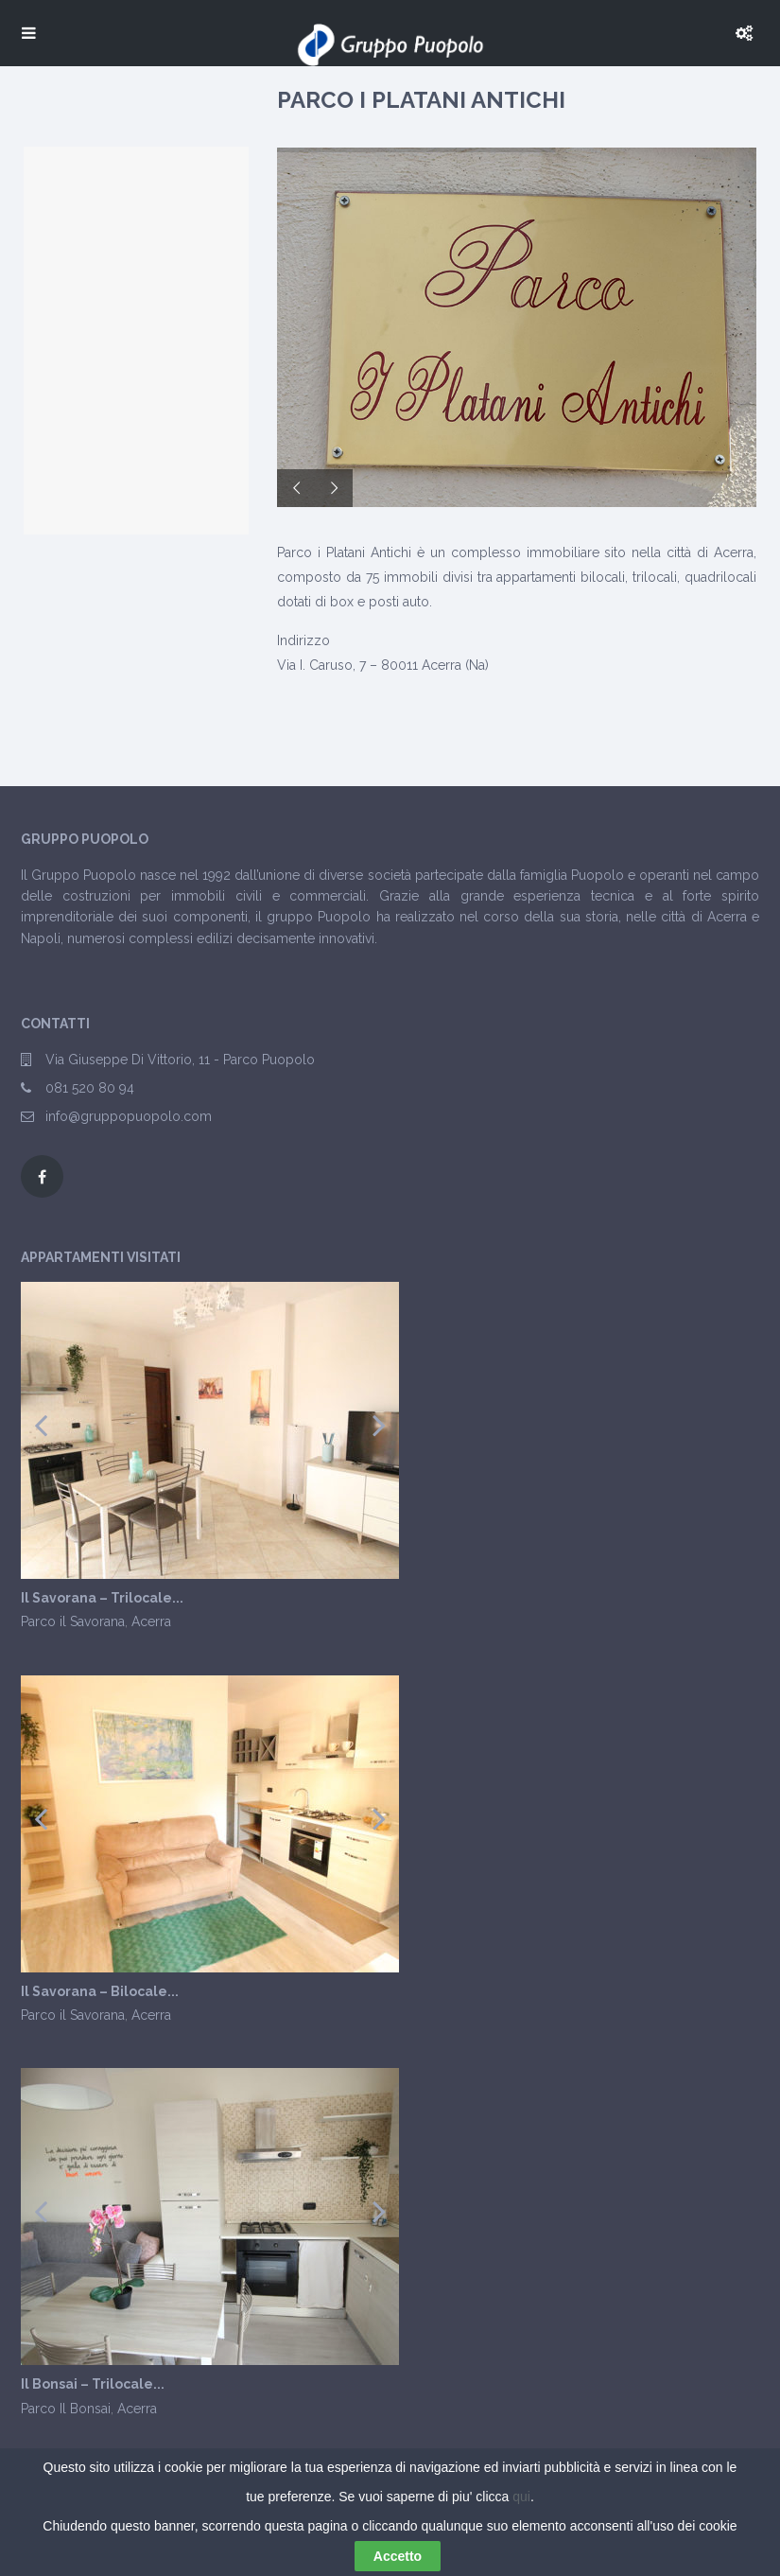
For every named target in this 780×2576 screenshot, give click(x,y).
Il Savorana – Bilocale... (100, 1992)
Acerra (151, 1621)
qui (521, 2496)
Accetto (397, 2556)
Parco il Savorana (73, 1621)
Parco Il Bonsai (66, 2408)
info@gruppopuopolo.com (128, 1116)
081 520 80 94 (89, 1087)
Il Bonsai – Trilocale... (93, 2384)
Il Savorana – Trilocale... (102, 1598)
